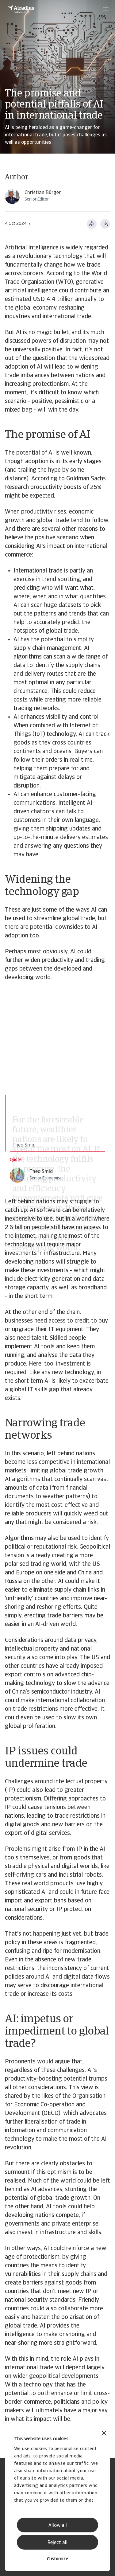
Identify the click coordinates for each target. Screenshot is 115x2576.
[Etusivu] (21, 9)
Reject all (57, 2542)
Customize (57, 2559)
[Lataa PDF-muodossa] (105, 224)
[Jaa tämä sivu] (92, 224)
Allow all (57, 2525)
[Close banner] (104, 2434)
